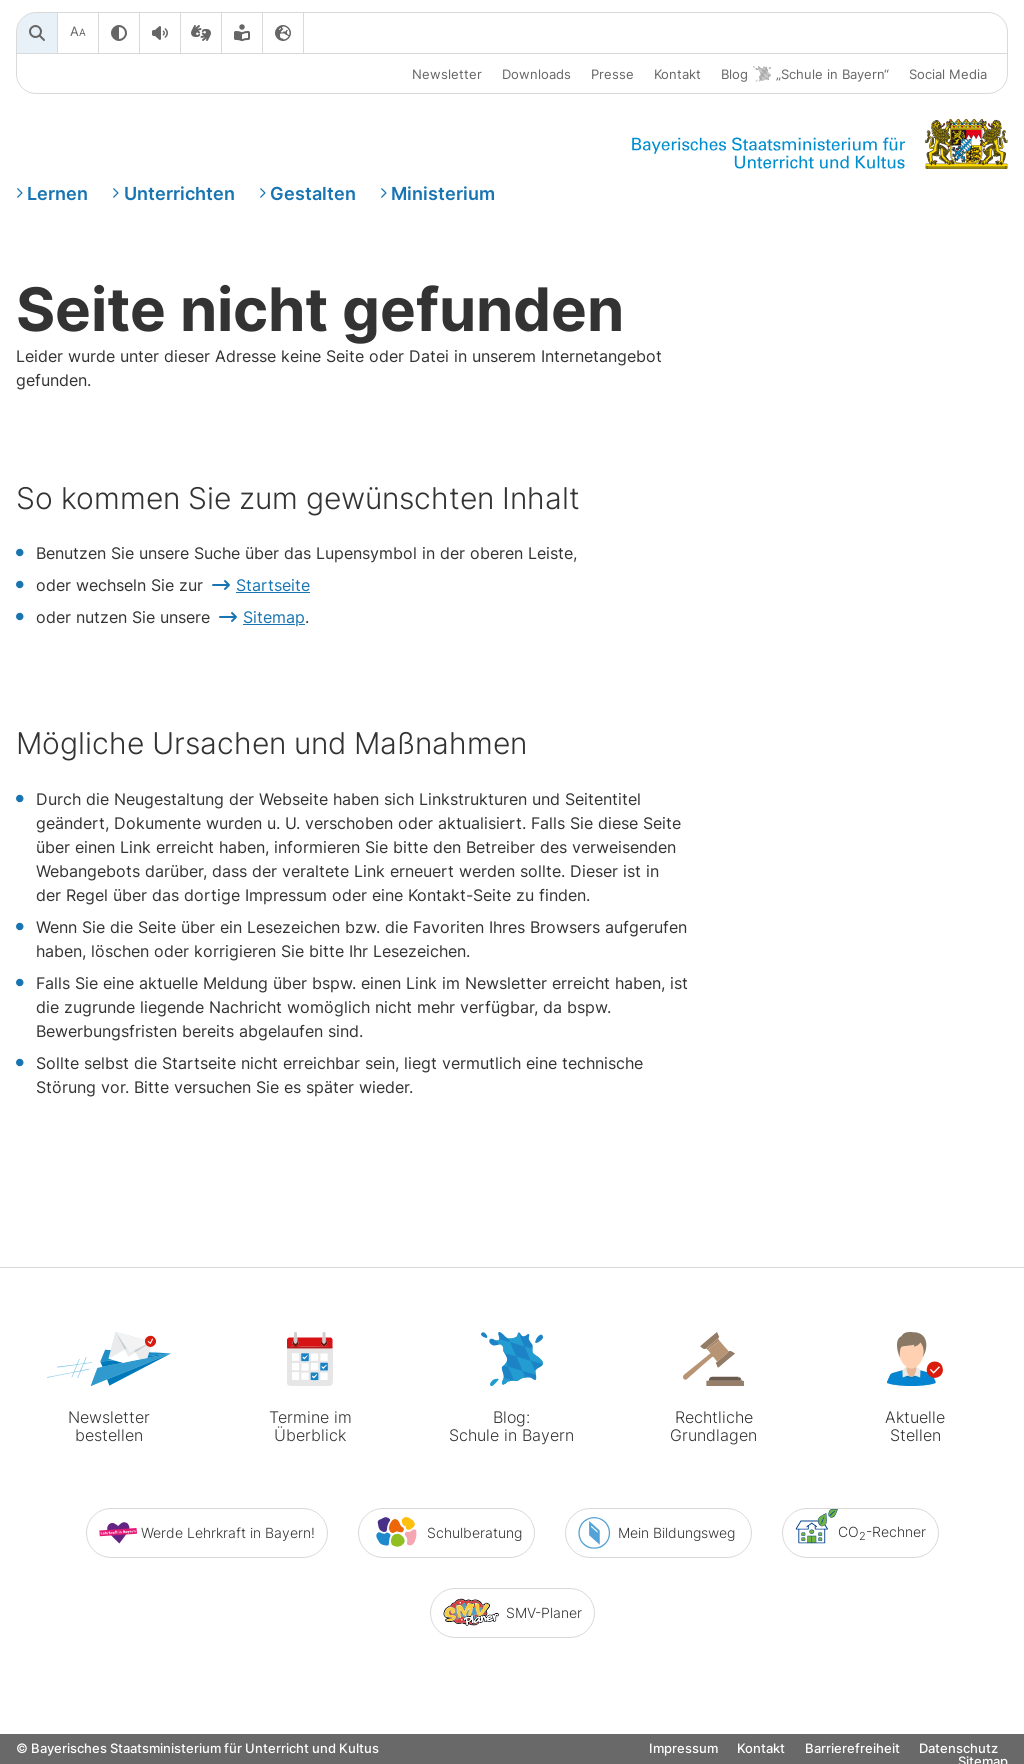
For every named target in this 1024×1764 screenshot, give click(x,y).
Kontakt (677, 74)
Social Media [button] (948, 74)
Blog (805, 74)
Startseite (273, 585)
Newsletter (447, 74)
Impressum (683, 1748)
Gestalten (313, 193)
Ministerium (443, 193)
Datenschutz (958, 1748)
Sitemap (274, 617)
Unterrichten (179, 193)
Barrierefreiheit (852, 1748)
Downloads (536, 74)
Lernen (57, 193)
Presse (612, 74)
